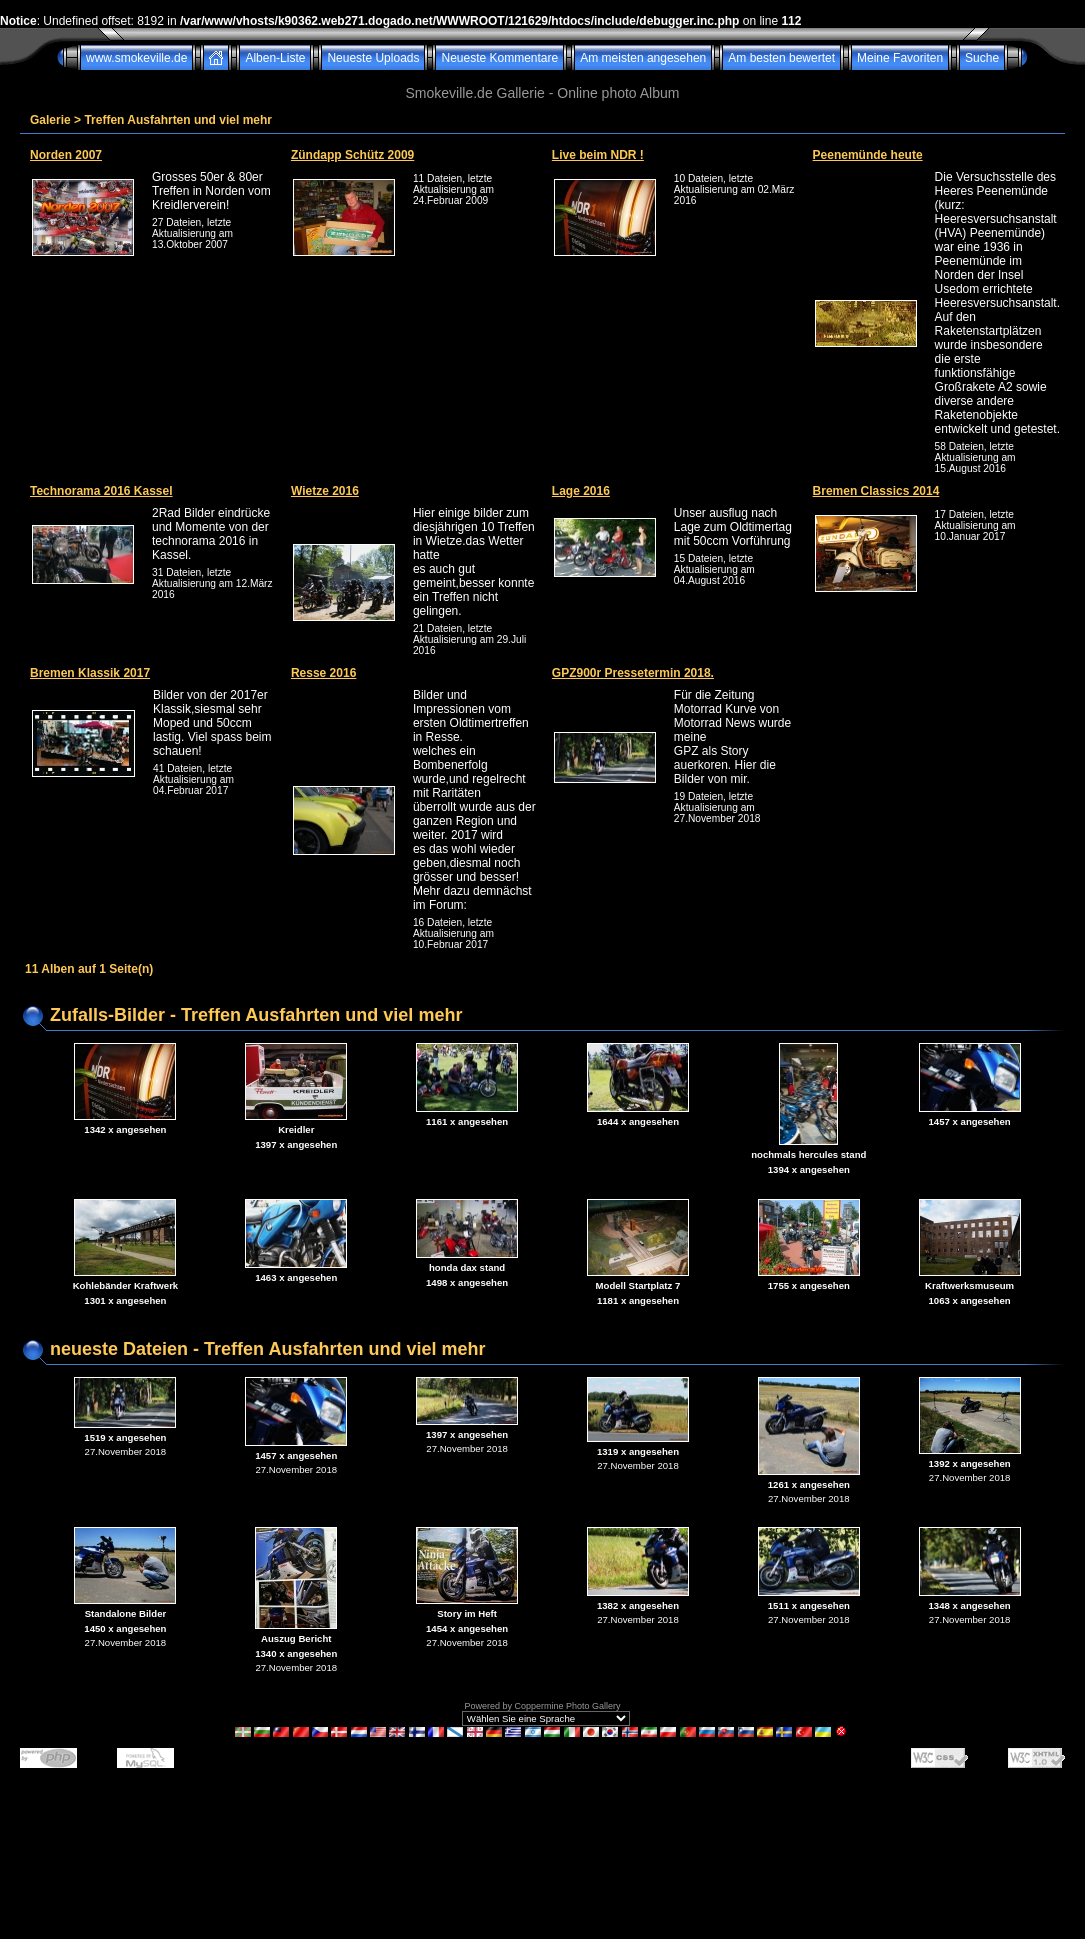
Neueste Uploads (373, 58)
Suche (982, 58)
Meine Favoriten (900, 58)
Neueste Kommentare (499, 58)
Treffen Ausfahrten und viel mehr (178, 120)
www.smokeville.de (136, 58)
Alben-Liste (275, 58)
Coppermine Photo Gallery (567, 1706)
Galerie (50, 120)
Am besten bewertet (781, 58)
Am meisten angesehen (643, 58)
